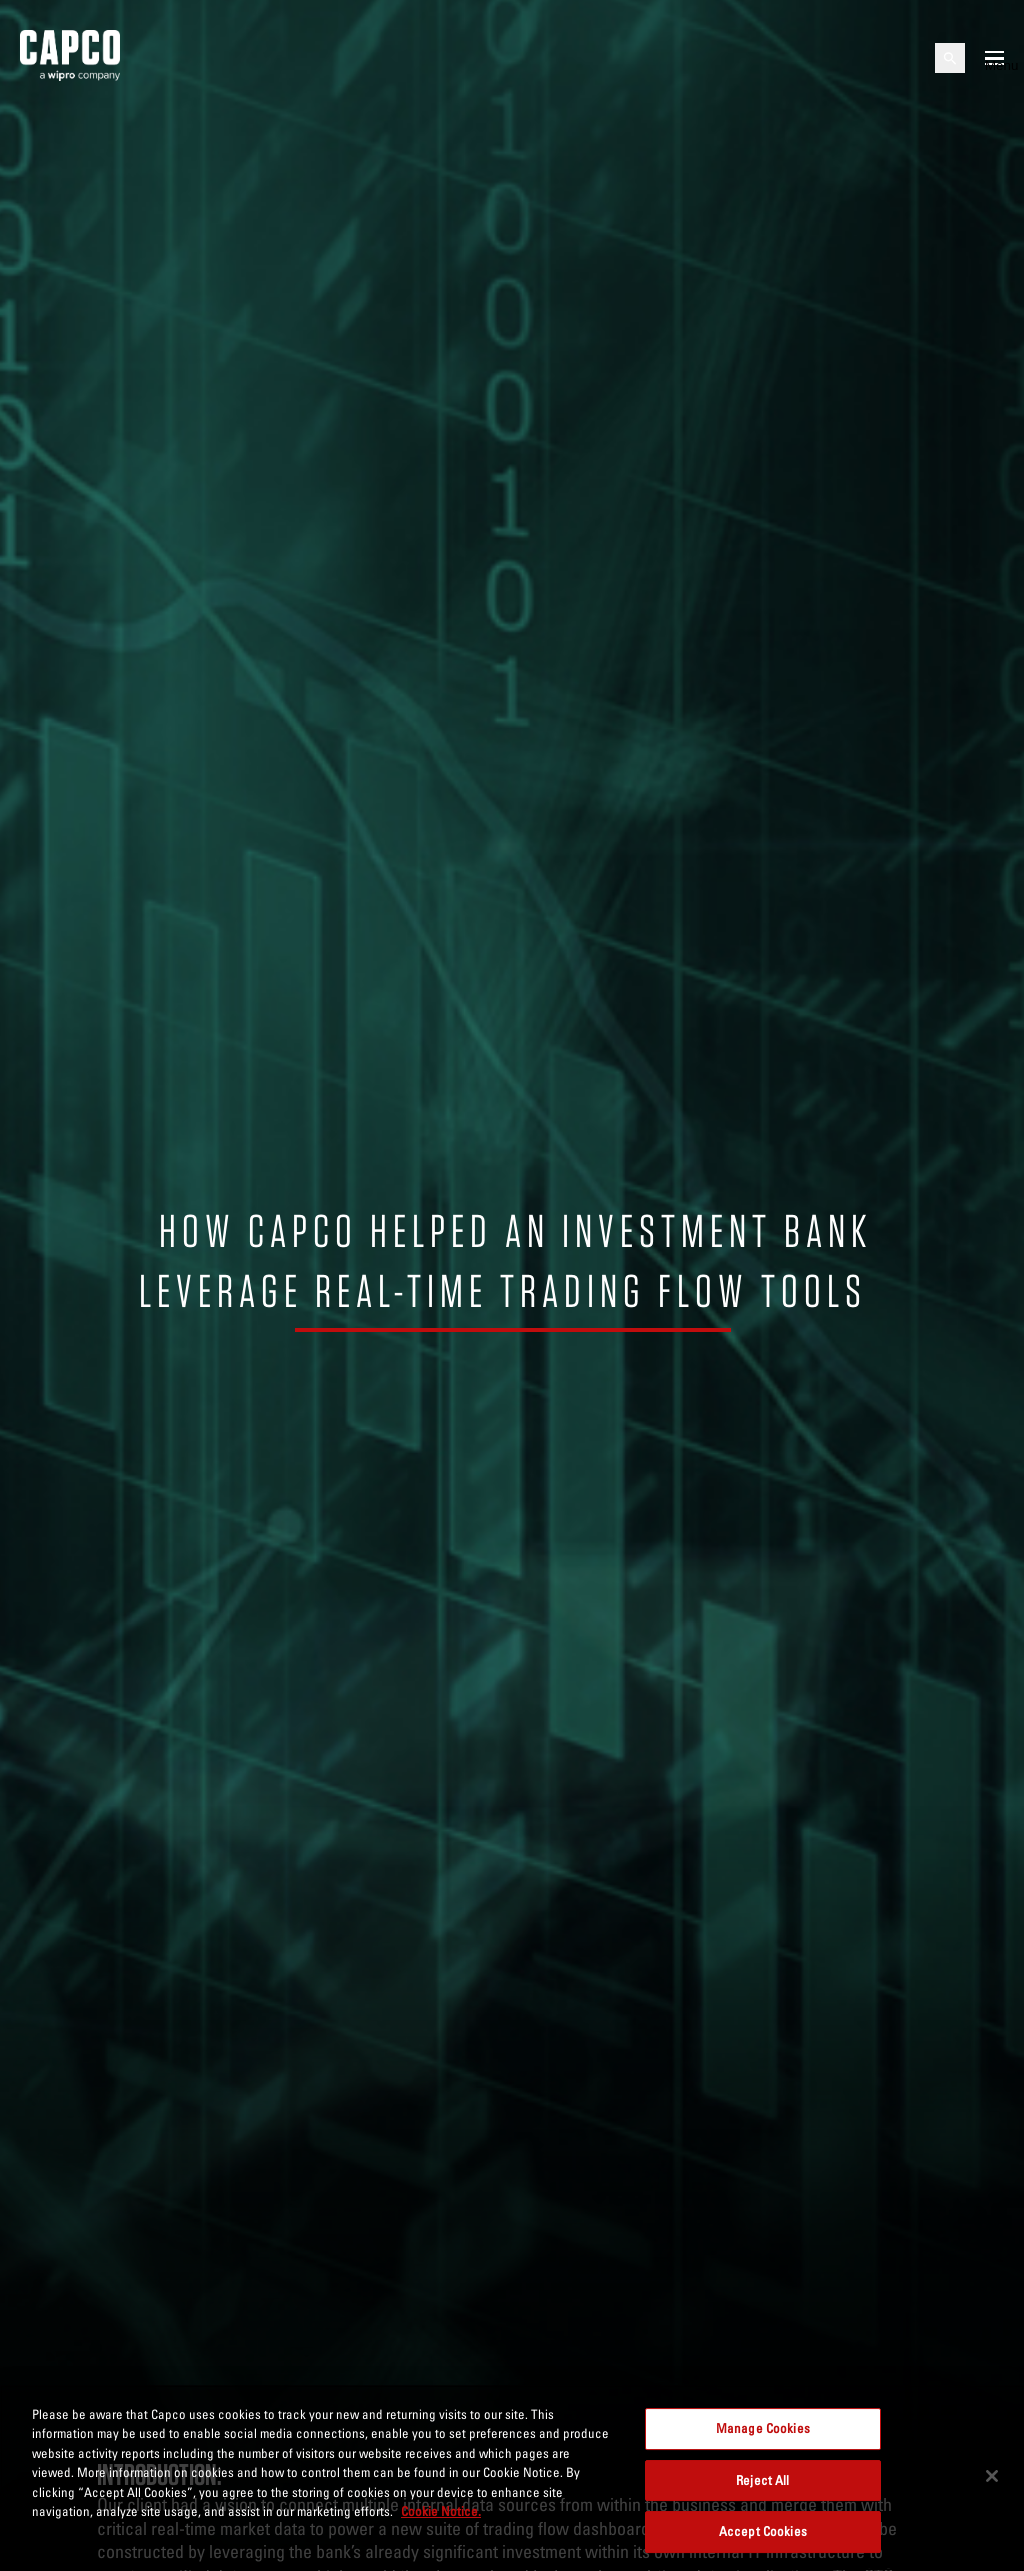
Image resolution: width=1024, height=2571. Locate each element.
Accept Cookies (763, 2531)
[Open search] (950, 58)
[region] (512, 2478)
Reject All (762, 2480)
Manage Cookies (763, 2428)
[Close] (992, 2476)
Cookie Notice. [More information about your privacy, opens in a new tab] (441, 2511)
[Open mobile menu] (994, 58)
